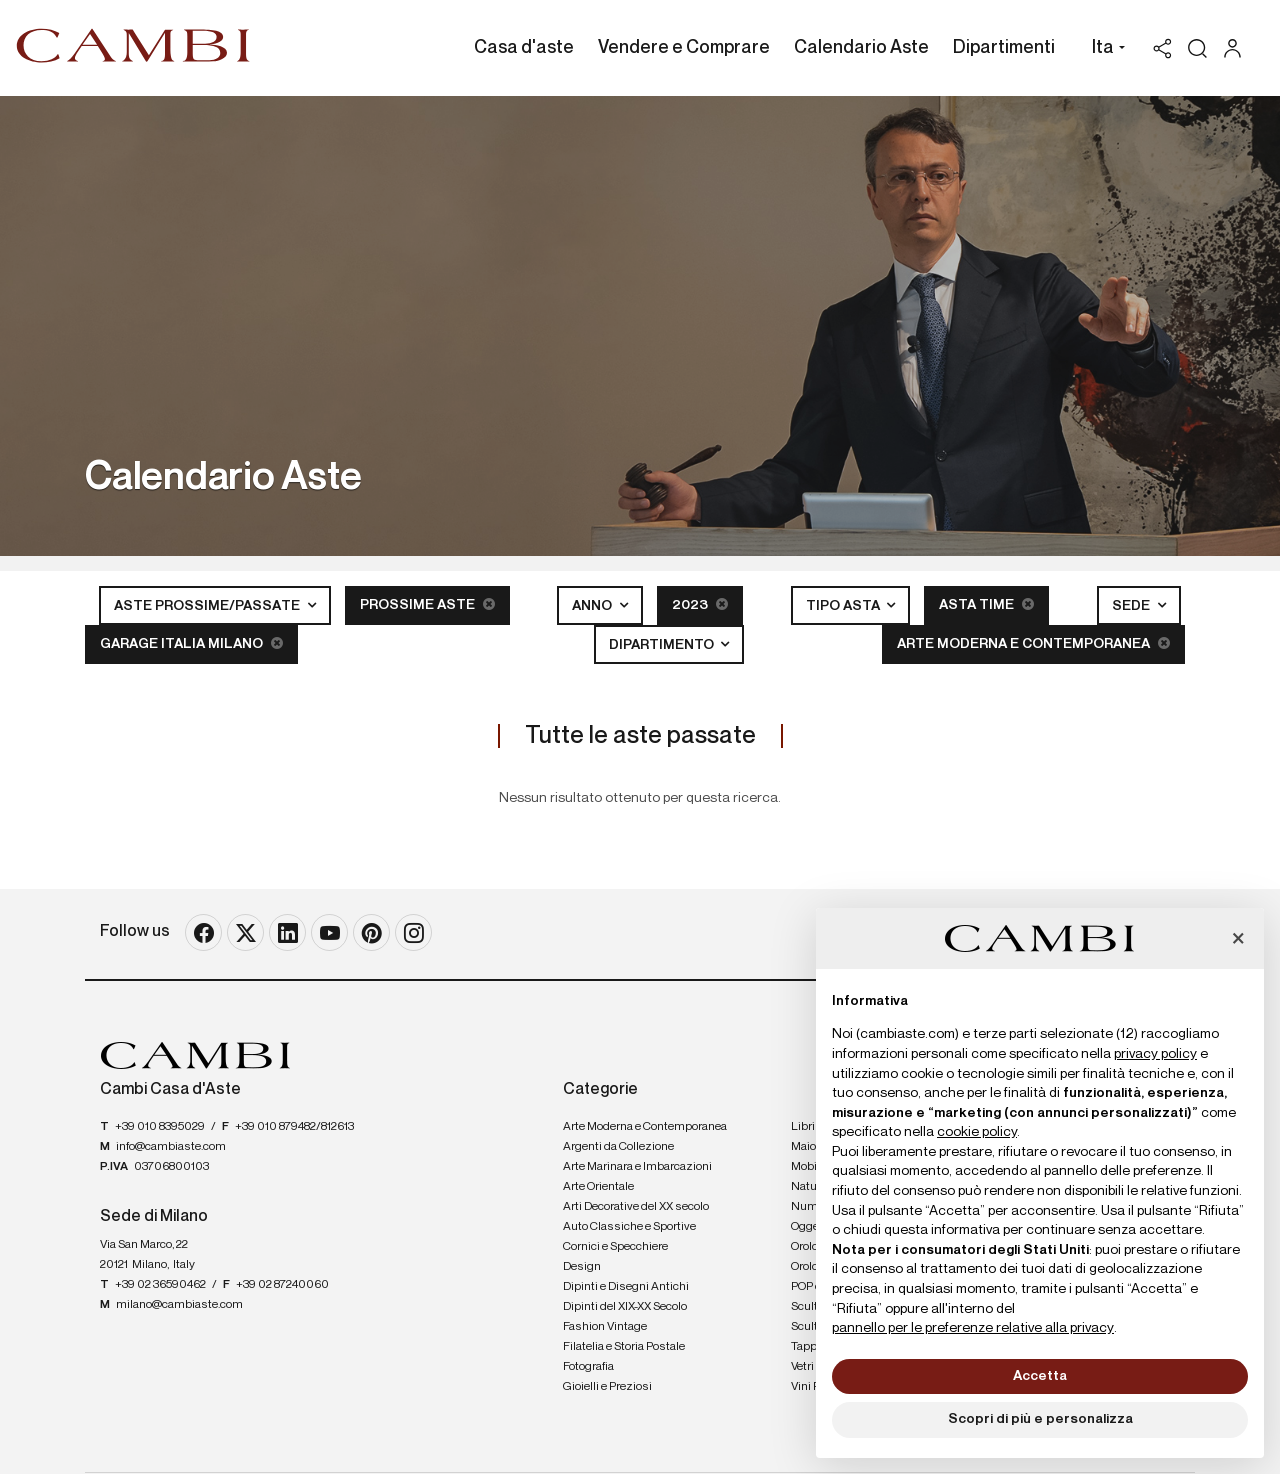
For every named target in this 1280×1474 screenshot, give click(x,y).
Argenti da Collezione (618, 1147)
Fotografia (588, 1367)
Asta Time (986, 604)
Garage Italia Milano (191, 643)
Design (582, 1267)
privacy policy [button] (1155, 1054)
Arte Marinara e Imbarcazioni (637, 1167)
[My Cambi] (1237, 48)
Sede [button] (1132, 606)
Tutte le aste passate (640, 736)
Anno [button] (593, 606)
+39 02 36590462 (160, 1285)
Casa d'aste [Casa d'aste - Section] (524, 48)
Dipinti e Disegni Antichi (626, 1287)
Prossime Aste (427, 604)
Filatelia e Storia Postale (624, 1347)
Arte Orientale (598, 1187)
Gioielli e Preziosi (607, 1387)
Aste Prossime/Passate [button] (208, 606)
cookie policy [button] (977, 1132)
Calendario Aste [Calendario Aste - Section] (861, 48)
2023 (700, 604)
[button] (1103, 50)
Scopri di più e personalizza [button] (1040, 1419)
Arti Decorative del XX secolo (636, 1207)
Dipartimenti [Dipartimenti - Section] (1004, 48)
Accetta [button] (1040, 1376)
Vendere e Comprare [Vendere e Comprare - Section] (684, 48)
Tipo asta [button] (844, 606)
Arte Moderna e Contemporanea (1033, 643)
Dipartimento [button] (663, 645)
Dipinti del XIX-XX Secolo (625, 1307)
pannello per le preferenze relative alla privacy (973, 1328)
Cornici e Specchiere (615, 1247)
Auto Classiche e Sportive (629, 1227)
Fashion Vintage (605, 1327)
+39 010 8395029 (160, 1127)
